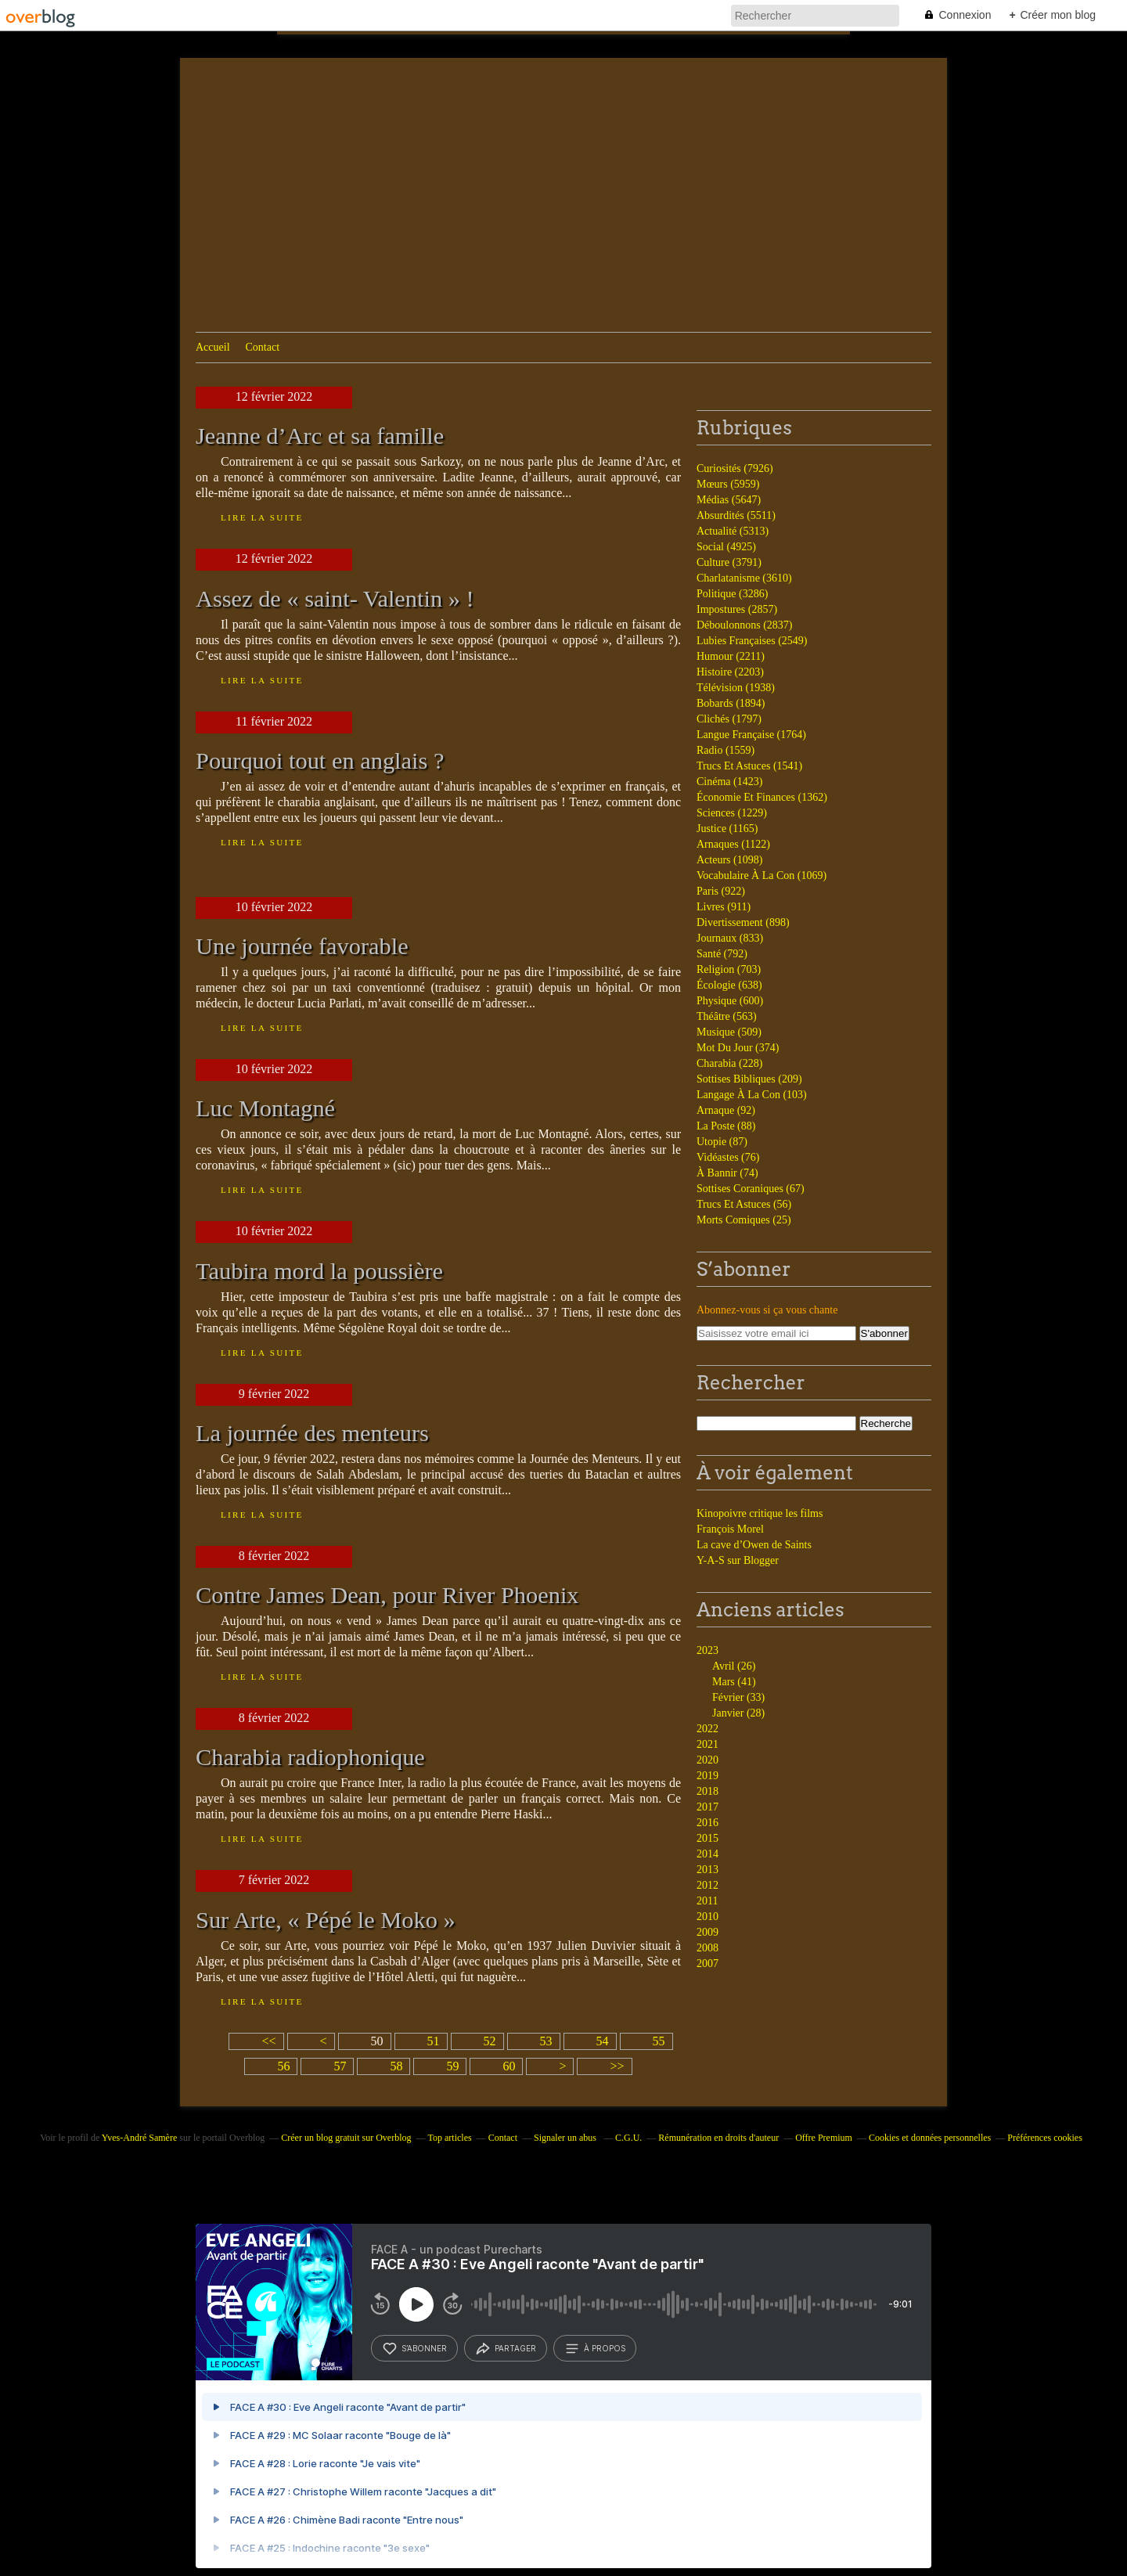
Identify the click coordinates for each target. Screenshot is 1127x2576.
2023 (707, 1650)
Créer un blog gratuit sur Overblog (346, 2137)
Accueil (213, 347)
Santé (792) (722, 954)
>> (617, 2066)
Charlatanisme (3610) (744, 578)
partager (505, 2348)
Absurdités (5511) (736, 515)
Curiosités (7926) (735, 468)
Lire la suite (262, 517)
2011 (707, 1901)
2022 (707, 1729)
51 (433, 2041)
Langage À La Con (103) (752, 1095)
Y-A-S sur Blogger (738, 1560)
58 (396, 2066)
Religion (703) (729, 969)
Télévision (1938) (736, 688)
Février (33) (738, 1697)
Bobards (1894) (731, 703)
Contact (263, 347)
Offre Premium (823, 2137)
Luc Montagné (265, 1108)
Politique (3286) (732, 594)
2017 (707, 1807)
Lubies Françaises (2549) (752, 641)
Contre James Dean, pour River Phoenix (387, 1595)
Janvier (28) (738, 1713)
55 (659, 2041)
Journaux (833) (730, 938)
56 (283, 2066)
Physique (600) (730, 1001)
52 (490, 2041)
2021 (707, 1744)
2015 (707, 1838)
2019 (707, 1776)
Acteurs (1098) (729, 860)
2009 (707, 1932)
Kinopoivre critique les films (760, 1513)
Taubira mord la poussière (319, 1271)
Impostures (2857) (737, 609)
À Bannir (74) (727, 1173)
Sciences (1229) (732, 813)
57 (339, 2066)
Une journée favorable (302, 946)
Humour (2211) (731, 656)
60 (508, 2066)
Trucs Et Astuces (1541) (749, 766)
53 (546, 2041)
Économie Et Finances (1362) (762, 797)
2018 (707, 1791)
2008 (707, 1948)
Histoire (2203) (730, 672)
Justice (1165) (727, 828)
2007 (707, 1963)
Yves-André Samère (139, 2137)
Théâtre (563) (727, 1016)
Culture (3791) (729, 562)
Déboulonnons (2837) (745, 625)
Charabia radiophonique (310, 1757)
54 (602, 2041)
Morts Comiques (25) (744, 1220)
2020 (707, 1760)
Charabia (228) (729, 1063)
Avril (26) (733, 1666)
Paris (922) (721, 891)
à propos (594, 2348)
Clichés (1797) (729, 719)
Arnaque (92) (726, 1110)
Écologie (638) (729, 985)
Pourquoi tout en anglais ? (320, 761)
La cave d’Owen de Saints (754, 1545)
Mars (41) (734, 1682)
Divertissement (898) (743, 922)
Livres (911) (724, 907)
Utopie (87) (722, 1141)
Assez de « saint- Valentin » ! (335, 598)
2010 (707, 1916)
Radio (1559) (725, 750)
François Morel (730, 1529)
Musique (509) (729, 1032)
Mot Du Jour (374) (738, 1048)
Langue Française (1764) (751, 734)
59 (452, 2066)
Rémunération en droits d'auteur (718, 2137)
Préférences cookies (1044, 2137)
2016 (707, 1822)
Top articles (450, 2137)
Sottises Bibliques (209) (749, 1079)
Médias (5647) (729, 500)
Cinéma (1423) (729, 781)
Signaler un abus (566, 2137)
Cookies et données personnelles (930, 2137)
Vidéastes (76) (728, 1157)
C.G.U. (628, 2137)
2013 (707, 1869)
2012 (707, 1885)
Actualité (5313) (733, 531)
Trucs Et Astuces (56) (744, 1204)
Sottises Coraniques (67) (751, 1188)
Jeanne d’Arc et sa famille (320, 436)
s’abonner (414, 2348)
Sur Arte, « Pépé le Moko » (325, 1920)
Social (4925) (726, 547)
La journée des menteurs (312, 1433)
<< (268, 2041)
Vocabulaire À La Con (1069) (761, 875)
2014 (707, 1854)
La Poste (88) (726, 1126)
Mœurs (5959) (728, 484)
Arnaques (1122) (733, 844)
